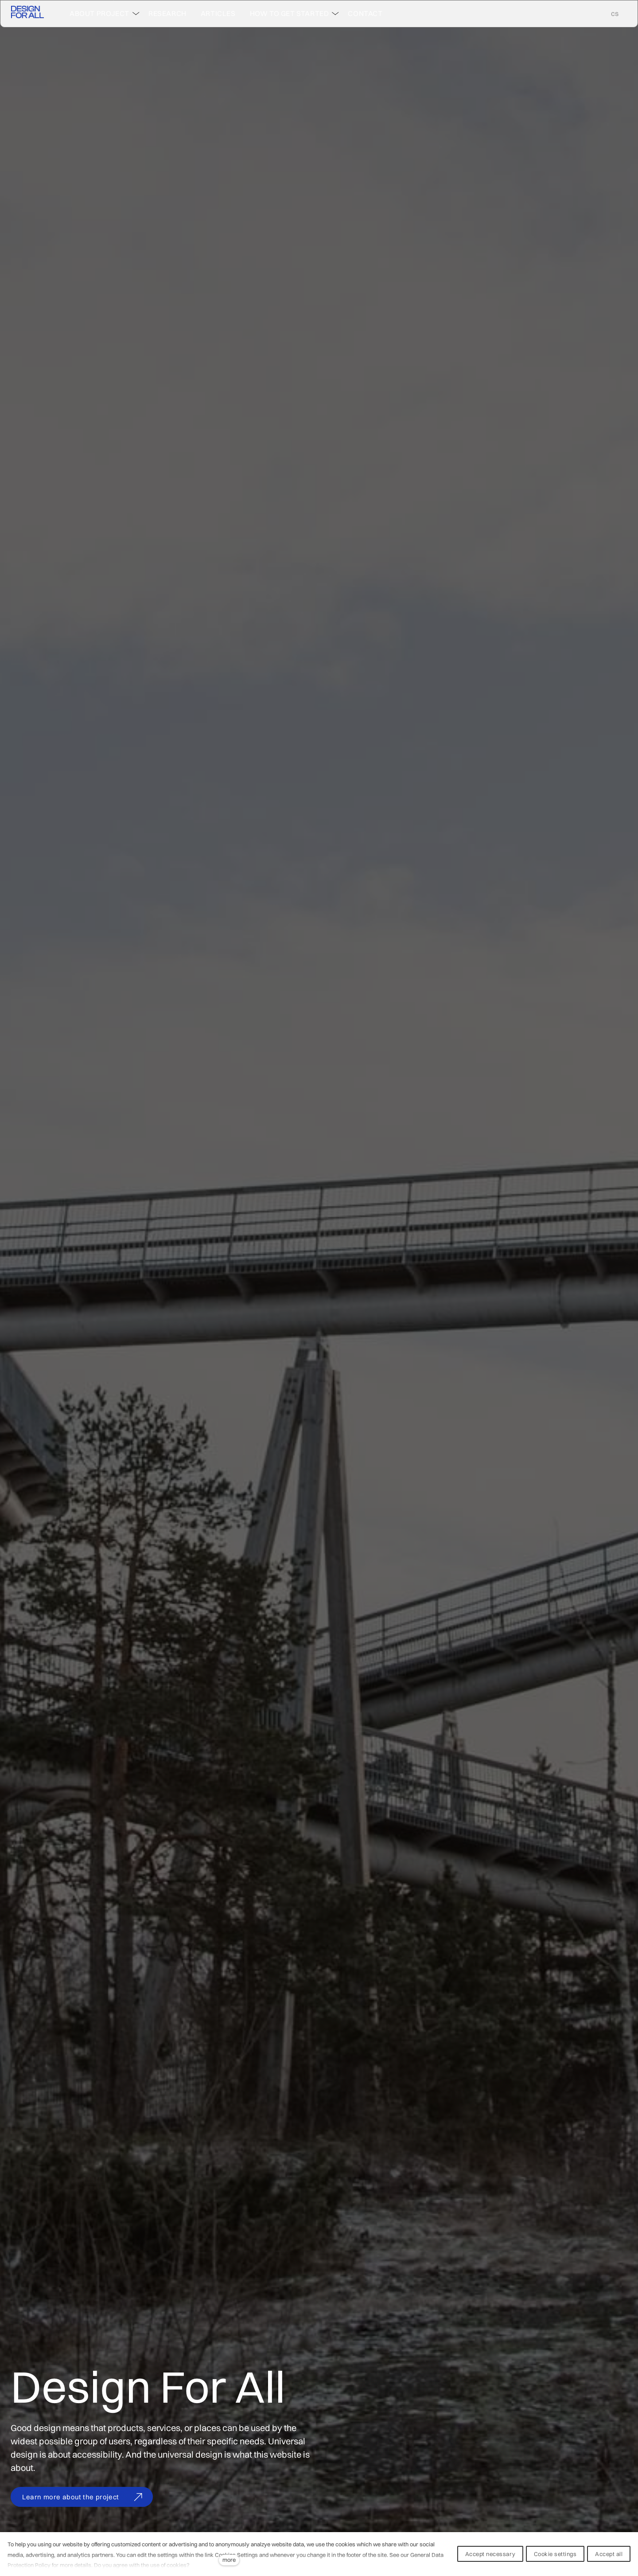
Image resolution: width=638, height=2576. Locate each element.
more (229, 2559)
